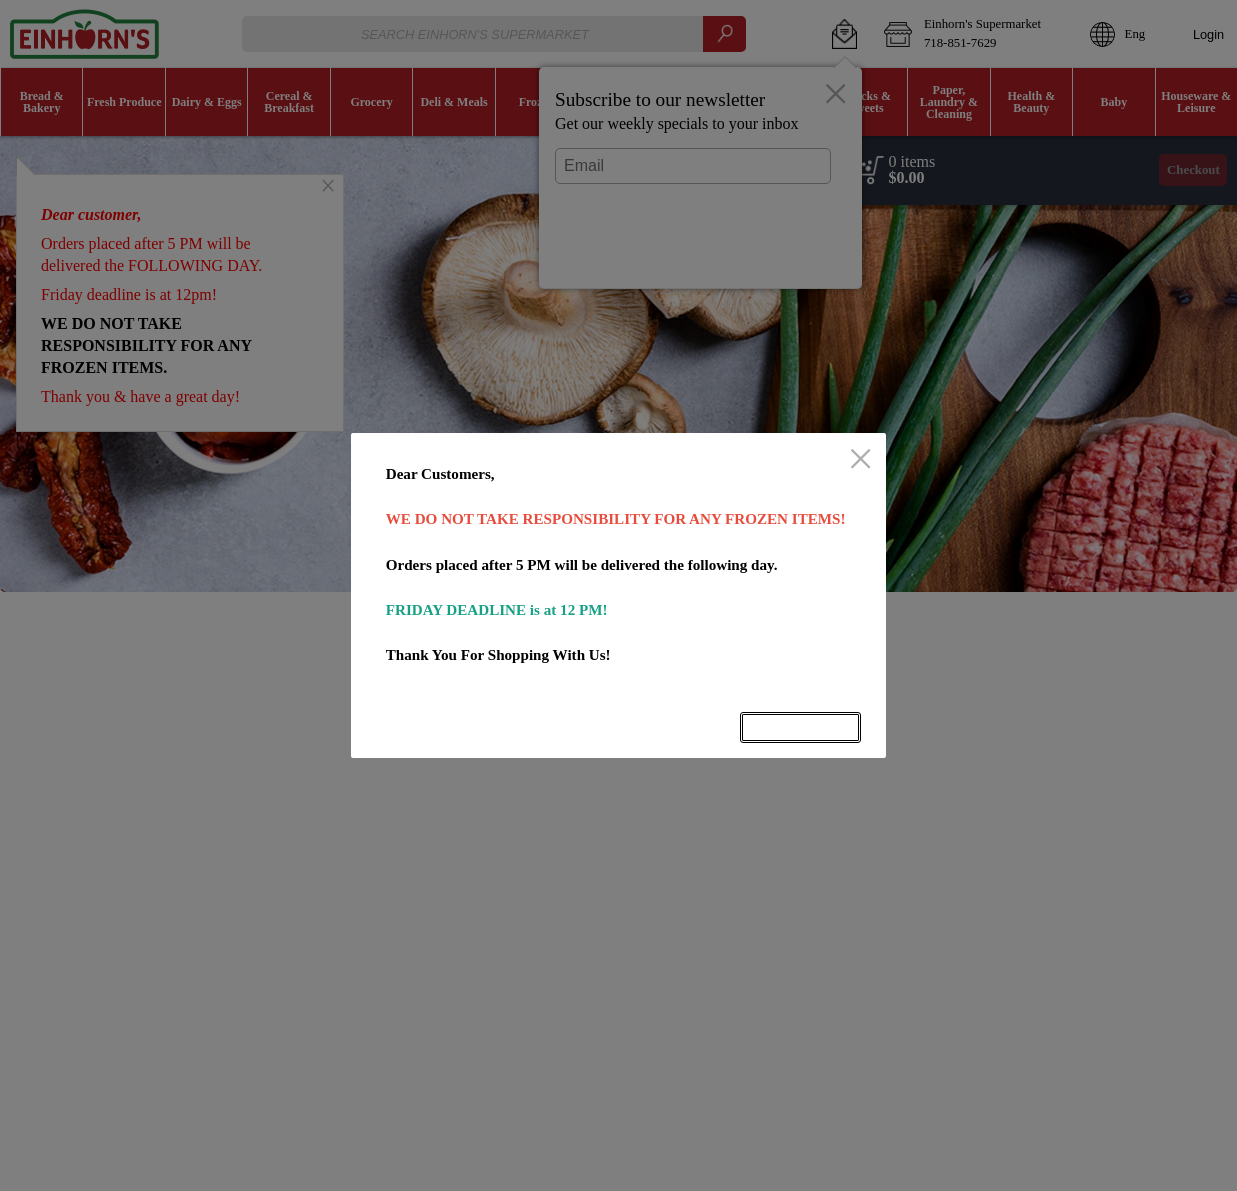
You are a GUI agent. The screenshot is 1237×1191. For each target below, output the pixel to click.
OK (800, 727)
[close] (860, 460)
